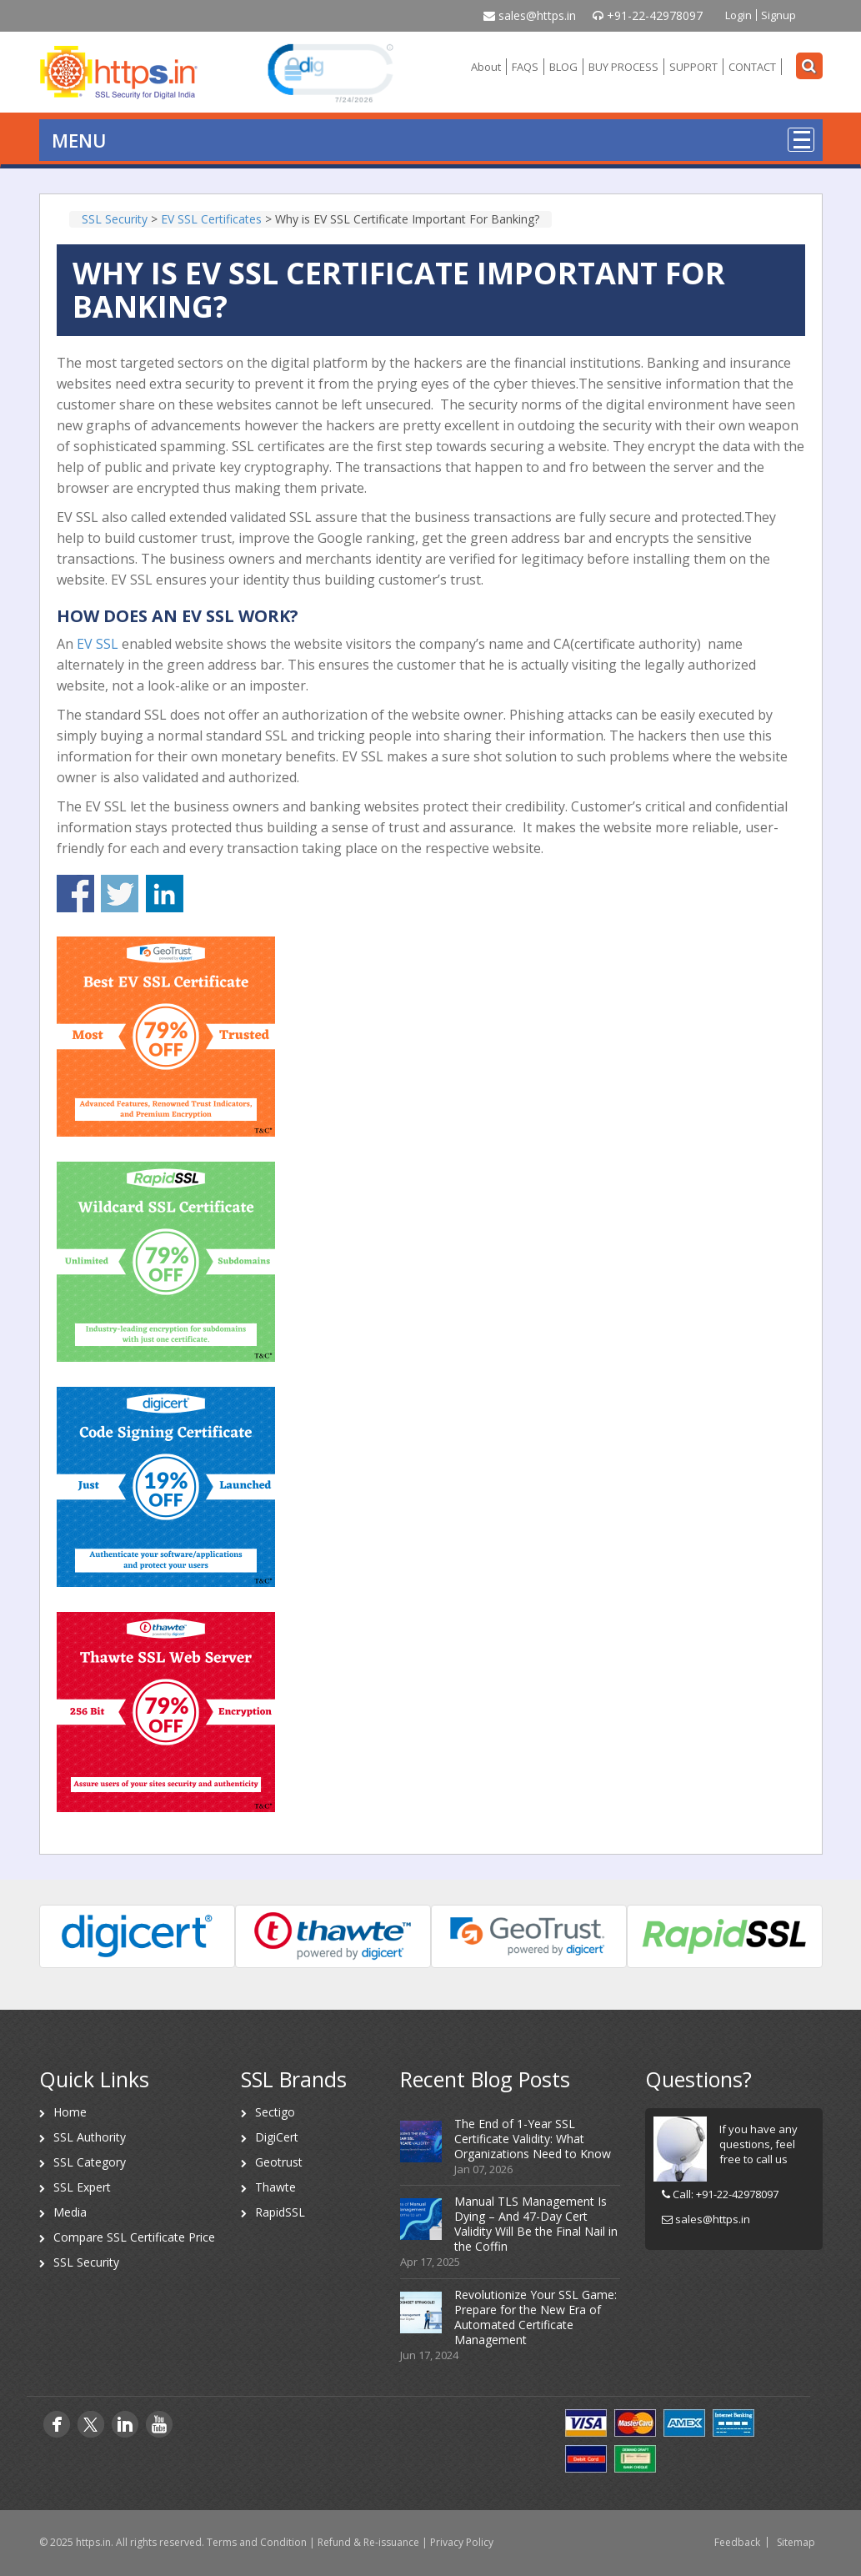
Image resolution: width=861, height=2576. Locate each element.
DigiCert (276, 2137)
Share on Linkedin (164, 893)
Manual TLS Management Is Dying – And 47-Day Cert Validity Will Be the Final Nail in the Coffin (536, 2223)
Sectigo (275, 2112)
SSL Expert (82, 2187)
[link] (329, 71)
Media (70, 2212)
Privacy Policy (461, 2542)
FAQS (525, 66)
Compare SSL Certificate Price (134, 2237)
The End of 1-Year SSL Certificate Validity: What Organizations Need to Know (532, 2139)
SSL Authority (89, 2137)
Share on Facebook (75, 893)
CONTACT (752, 66)
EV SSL (97, 644)
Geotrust (279, 2162)
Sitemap (796, 2542)
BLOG (563, 66)
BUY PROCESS (623, 66)
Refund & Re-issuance (368, 2542)
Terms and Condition (257, 2542)
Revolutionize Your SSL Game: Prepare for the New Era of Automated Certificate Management (535, 2317)
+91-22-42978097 (648, 15)
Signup (778, 15)
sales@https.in (529, 15)
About (486, 66)
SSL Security (86, 2262)
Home (70, 2112)
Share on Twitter (119, 893)
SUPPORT (693, 66)
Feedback (737, 2542)
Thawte (275, 2187)
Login (738, 15)
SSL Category (89, 2162)
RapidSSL (280, 2212)
